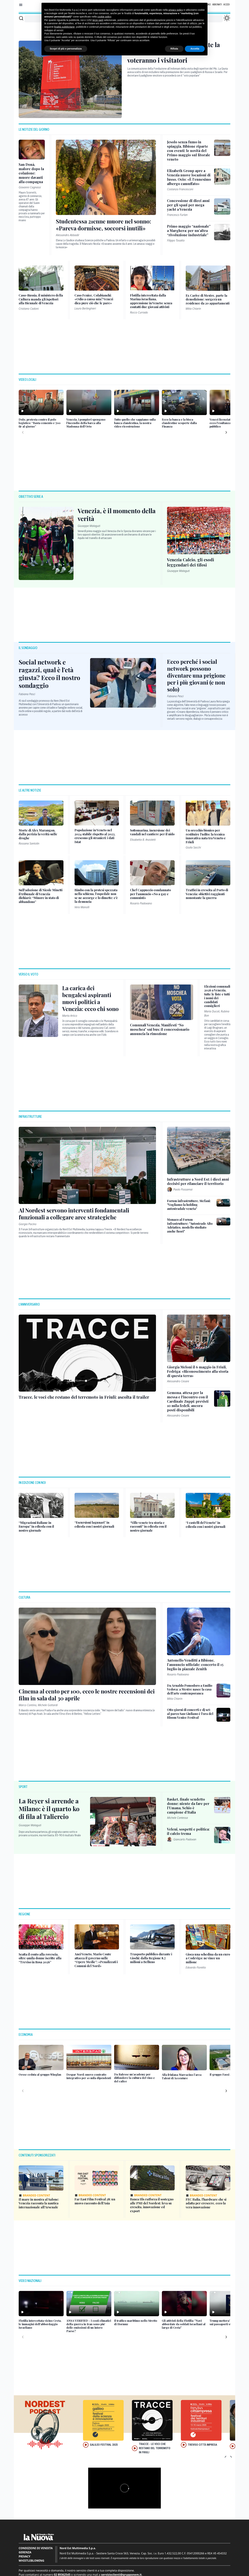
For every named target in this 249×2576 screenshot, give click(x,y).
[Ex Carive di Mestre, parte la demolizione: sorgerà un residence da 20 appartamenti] (208, 278)
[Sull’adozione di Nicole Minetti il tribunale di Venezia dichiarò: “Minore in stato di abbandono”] (41, 872)
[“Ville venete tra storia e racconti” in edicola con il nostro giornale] (152, 1505)
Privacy (24, 2556)
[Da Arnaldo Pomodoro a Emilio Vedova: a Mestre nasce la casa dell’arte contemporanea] (190, 1689)
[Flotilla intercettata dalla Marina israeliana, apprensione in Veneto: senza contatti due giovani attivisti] (152, 278)
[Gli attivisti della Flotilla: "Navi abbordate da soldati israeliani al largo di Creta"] (184, 2303)
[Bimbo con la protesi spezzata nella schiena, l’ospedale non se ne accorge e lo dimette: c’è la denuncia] (97, 872)
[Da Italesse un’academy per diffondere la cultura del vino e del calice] (136, 2057)
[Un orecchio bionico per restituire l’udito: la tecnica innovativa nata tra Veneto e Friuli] (208, 813)
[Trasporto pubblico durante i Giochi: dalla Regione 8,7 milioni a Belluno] (152, 1936)
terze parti (98, 20)
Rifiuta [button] (174, 48)
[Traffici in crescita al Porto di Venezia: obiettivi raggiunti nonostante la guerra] (208, 872)
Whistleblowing (31, 2560)
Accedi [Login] (226, 4)
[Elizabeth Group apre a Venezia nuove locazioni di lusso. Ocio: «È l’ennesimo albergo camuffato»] (189, 177)
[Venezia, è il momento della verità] (46, 543)
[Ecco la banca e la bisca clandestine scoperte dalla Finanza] (184, 402)
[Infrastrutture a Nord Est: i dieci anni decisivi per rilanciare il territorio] (198, 1150)
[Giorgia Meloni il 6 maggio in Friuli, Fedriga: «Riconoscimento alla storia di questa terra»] (198, 1338)
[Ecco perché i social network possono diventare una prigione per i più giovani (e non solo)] (198, 675)
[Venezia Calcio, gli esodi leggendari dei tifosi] (198, 530)
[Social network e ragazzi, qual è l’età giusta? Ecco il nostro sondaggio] (123, 683)
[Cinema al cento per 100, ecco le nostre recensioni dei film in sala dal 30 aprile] (87, 1646)
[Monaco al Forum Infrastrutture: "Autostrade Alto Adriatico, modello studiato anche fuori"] (190, 1225)
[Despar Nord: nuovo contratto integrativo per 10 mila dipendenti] (88, 2057)
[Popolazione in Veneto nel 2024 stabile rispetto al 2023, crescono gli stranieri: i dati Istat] (97, 813)
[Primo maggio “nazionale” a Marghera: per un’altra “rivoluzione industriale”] (189, 230)
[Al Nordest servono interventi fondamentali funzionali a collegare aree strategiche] (87, 1165)
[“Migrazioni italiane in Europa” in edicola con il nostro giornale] (41, 1505)
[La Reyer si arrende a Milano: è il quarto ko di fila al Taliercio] (123, 1821)
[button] (124, 2488)
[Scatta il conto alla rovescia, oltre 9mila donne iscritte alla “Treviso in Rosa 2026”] (41, 1936)
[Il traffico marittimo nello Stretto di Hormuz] (136, 2303)
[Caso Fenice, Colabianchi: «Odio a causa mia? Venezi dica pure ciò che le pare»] (97, 278)
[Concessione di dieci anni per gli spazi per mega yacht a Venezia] (189, 204)
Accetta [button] (194, 48)
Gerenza (25, 2552)
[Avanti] (226, 432)
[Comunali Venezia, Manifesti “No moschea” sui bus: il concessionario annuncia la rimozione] (161, 1002)
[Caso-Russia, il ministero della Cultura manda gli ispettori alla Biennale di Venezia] (41, 278)
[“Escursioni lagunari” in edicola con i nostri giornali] (97, 1505)
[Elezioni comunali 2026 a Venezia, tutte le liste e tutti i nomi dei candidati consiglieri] (217, 996)
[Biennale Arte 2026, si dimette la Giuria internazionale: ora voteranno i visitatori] (70, 79)
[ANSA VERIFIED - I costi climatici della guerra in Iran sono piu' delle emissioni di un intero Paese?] (88, 2303)
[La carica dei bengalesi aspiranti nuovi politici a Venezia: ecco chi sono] (38, 1011)
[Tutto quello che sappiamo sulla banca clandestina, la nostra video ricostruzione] (136, 402)
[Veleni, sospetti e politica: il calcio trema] (189, 1831)
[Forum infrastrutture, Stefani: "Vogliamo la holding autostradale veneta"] (190, 1205)
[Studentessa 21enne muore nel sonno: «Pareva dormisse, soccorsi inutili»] (106, 177)
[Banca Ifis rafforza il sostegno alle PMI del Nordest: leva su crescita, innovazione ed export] (152, 2178)
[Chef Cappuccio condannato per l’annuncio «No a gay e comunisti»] (152, 872)
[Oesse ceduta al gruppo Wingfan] (41, 2057)
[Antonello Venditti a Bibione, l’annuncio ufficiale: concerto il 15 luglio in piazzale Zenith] (198, 1631)
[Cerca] (21, 18)
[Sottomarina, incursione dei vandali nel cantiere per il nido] (152, 813)
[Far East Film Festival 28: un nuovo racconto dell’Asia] (97, 2178)
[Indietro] (23, 432)
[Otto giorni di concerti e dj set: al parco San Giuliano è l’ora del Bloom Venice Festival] (190, 1714)
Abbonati (217, 4)
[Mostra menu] (21, 5)
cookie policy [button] (104, 16)
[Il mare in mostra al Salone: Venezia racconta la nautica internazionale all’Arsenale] (41, 2178)
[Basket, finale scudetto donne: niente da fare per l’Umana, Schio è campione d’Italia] (189, 1805)
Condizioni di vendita (36, 2548)
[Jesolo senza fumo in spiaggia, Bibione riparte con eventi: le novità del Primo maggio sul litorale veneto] (189, 150)
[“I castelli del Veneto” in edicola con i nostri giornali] (208, 1505)
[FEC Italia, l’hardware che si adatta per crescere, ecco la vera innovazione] (208, 2178)
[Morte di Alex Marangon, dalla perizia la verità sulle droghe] (41, 813)
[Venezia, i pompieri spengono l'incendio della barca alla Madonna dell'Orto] (88, 402)
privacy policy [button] (175, 9)
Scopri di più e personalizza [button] (66, 48)
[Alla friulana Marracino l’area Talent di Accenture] (184, 2057)
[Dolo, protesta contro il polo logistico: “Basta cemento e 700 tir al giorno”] (41, 402)
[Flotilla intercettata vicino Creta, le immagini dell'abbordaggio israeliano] (41, 2303)
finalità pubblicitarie (64, 26)
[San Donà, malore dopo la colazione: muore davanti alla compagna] (32, 149)
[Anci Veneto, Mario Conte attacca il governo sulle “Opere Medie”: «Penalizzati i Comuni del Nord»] (97, 1936)
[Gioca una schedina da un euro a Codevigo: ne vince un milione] (208, 1936)
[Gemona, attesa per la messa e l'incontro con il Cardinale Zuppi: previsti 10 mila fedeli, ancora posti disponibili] (189, 1401)
